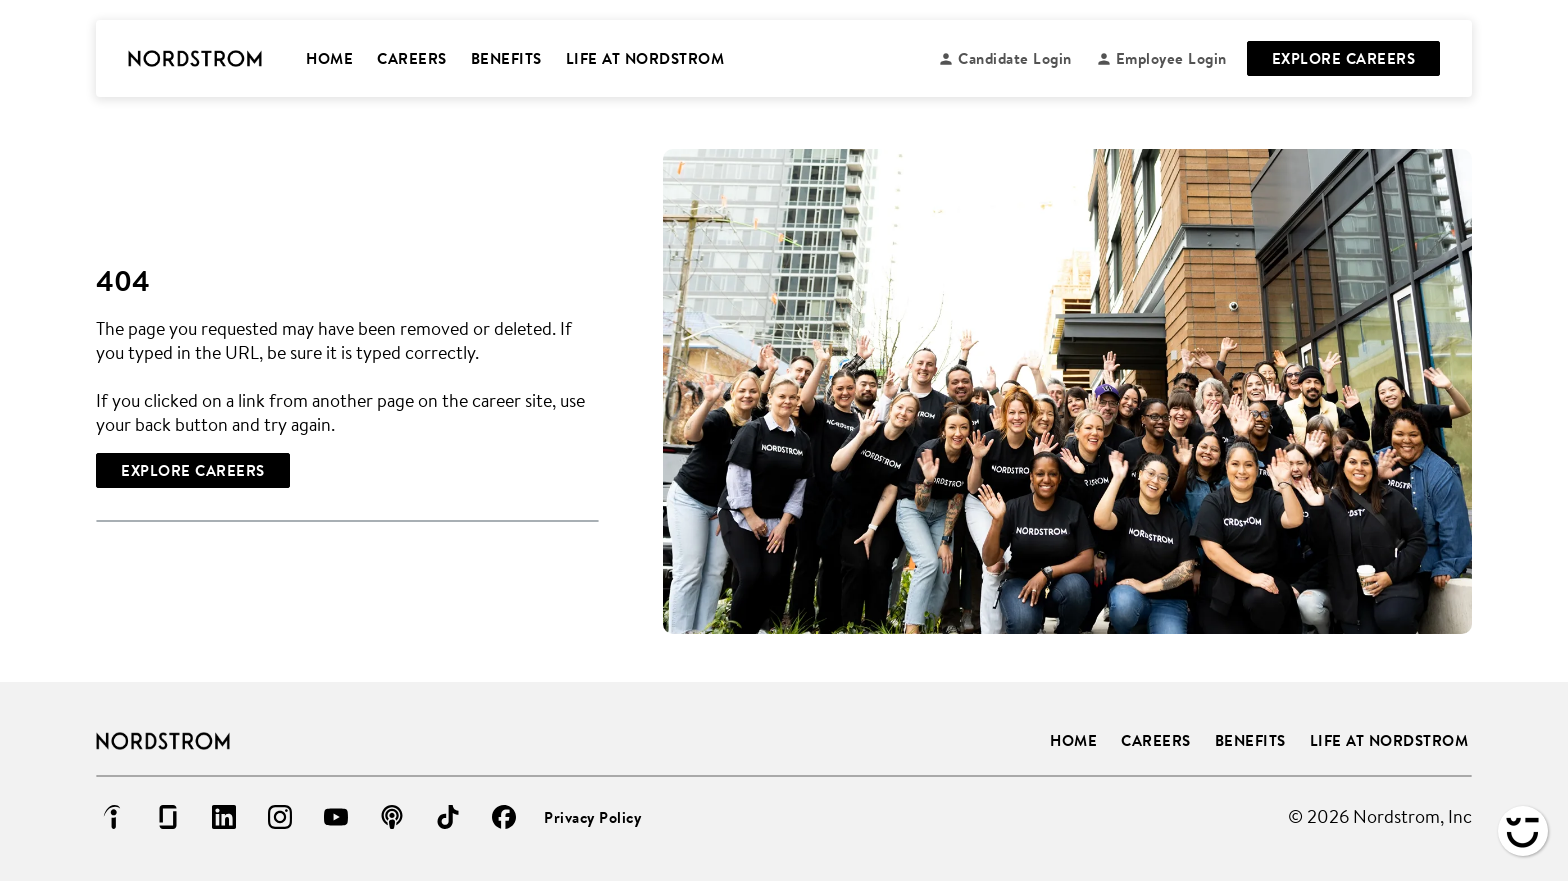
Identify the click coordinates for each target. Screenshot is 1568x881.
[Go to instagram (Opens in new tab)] (280, 817)
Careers (1156, 740)
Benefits (1250, 740)
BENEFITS (506, 58)
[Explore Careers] (193, 470)
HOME (329, 58)
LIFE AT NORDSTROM (645, 58)
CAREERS (412, 58)
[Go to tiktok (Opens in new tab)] (448, 817)
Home (1073, 740)
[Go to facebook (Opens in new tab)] (504, 817)
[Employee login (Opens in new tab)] (1161, 58)
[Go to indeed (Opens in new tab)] (112, 817)
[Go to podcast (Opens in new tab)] (392, 817)
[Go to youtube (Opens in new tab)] (336, 817)
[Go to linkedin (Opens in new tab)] (224, 817)
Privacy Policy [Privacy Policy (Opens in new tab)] (592, 817)
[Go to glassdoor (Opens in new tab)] (168, 817)
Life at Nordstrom (1389, 740)
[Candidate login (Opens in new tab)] (1005, 58)
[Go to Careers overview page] (195, 59)
